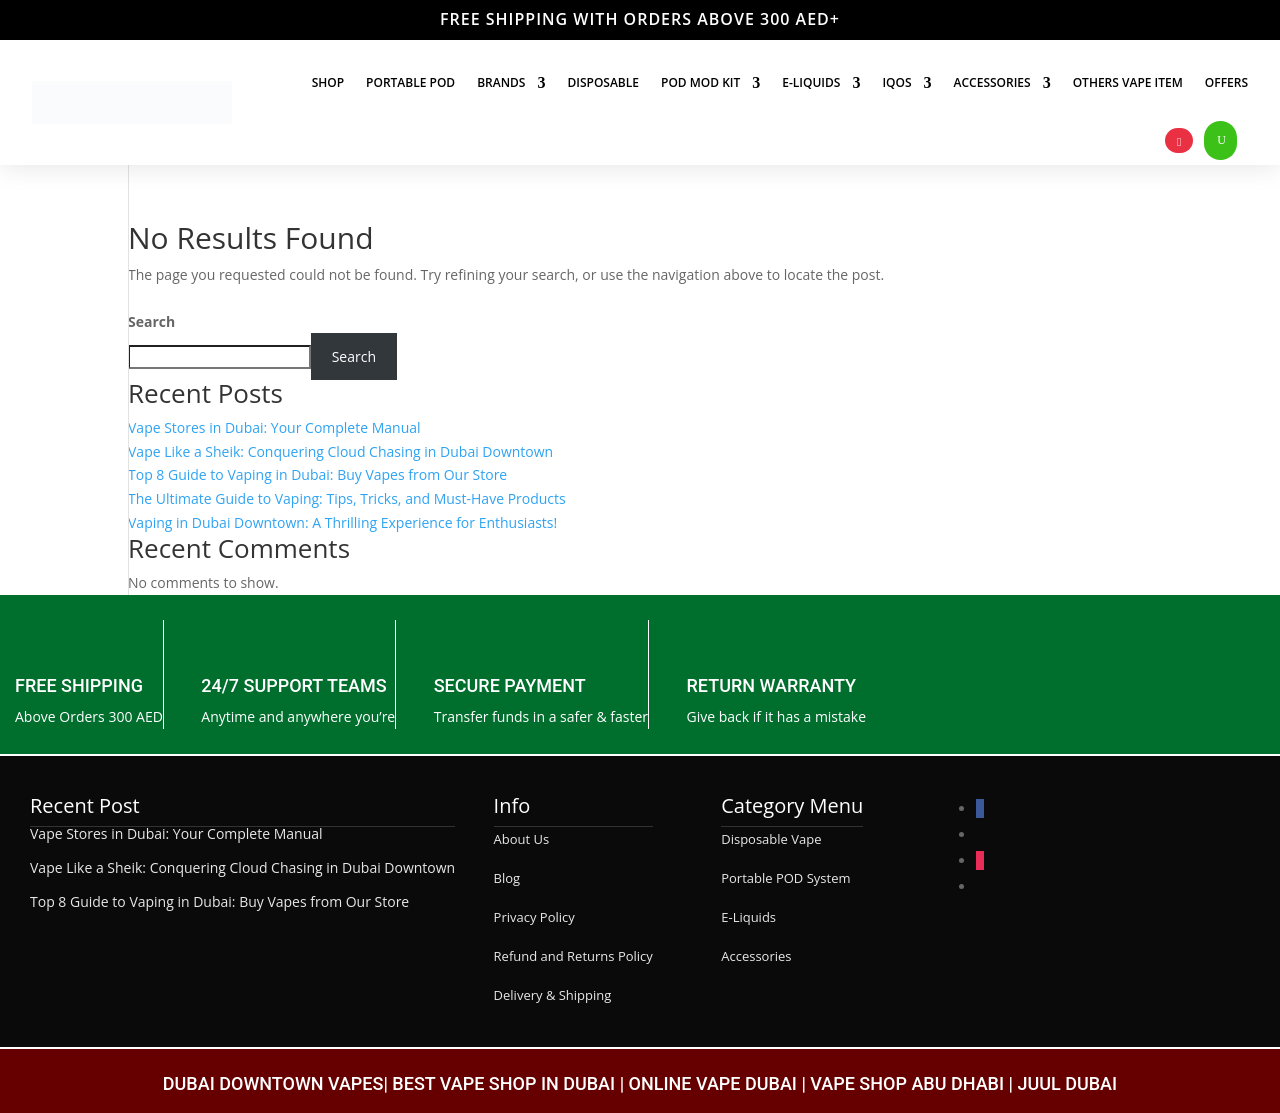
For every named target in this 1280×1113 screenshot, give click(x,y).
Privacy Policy (534, 917)
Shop (328, 82)
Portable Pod (410, 82)
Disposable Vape (771, 839)
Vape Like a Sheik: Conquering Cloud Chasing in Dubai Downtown (340, 451)
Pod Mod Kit (700, 82)
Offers (1226, 82)
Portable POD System (785, 878)
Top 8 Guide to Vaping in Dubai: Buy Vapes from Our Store (317, 474)
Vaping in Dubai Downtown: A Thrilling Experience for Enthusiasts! (342, 522)
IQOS (896, 82)
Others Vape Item (1128, 82)
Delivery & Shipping (553, 995)
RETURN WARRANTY (772, 685)
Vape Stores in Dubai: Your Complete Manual (274, 427)
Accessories (992, 82)
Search (151, 321)
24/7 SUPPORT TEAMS (293, 685)
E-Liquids (748, 917)
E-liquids (811, 82)
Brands (501, 82)
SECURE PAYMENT (510, 685)
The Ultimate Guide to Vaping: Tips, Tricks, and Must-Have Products (347, 498)
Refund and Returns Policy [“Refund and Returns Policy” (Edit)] (573, 956)
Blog (507, 878)
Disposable (603, 82)
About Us (522, 839)
